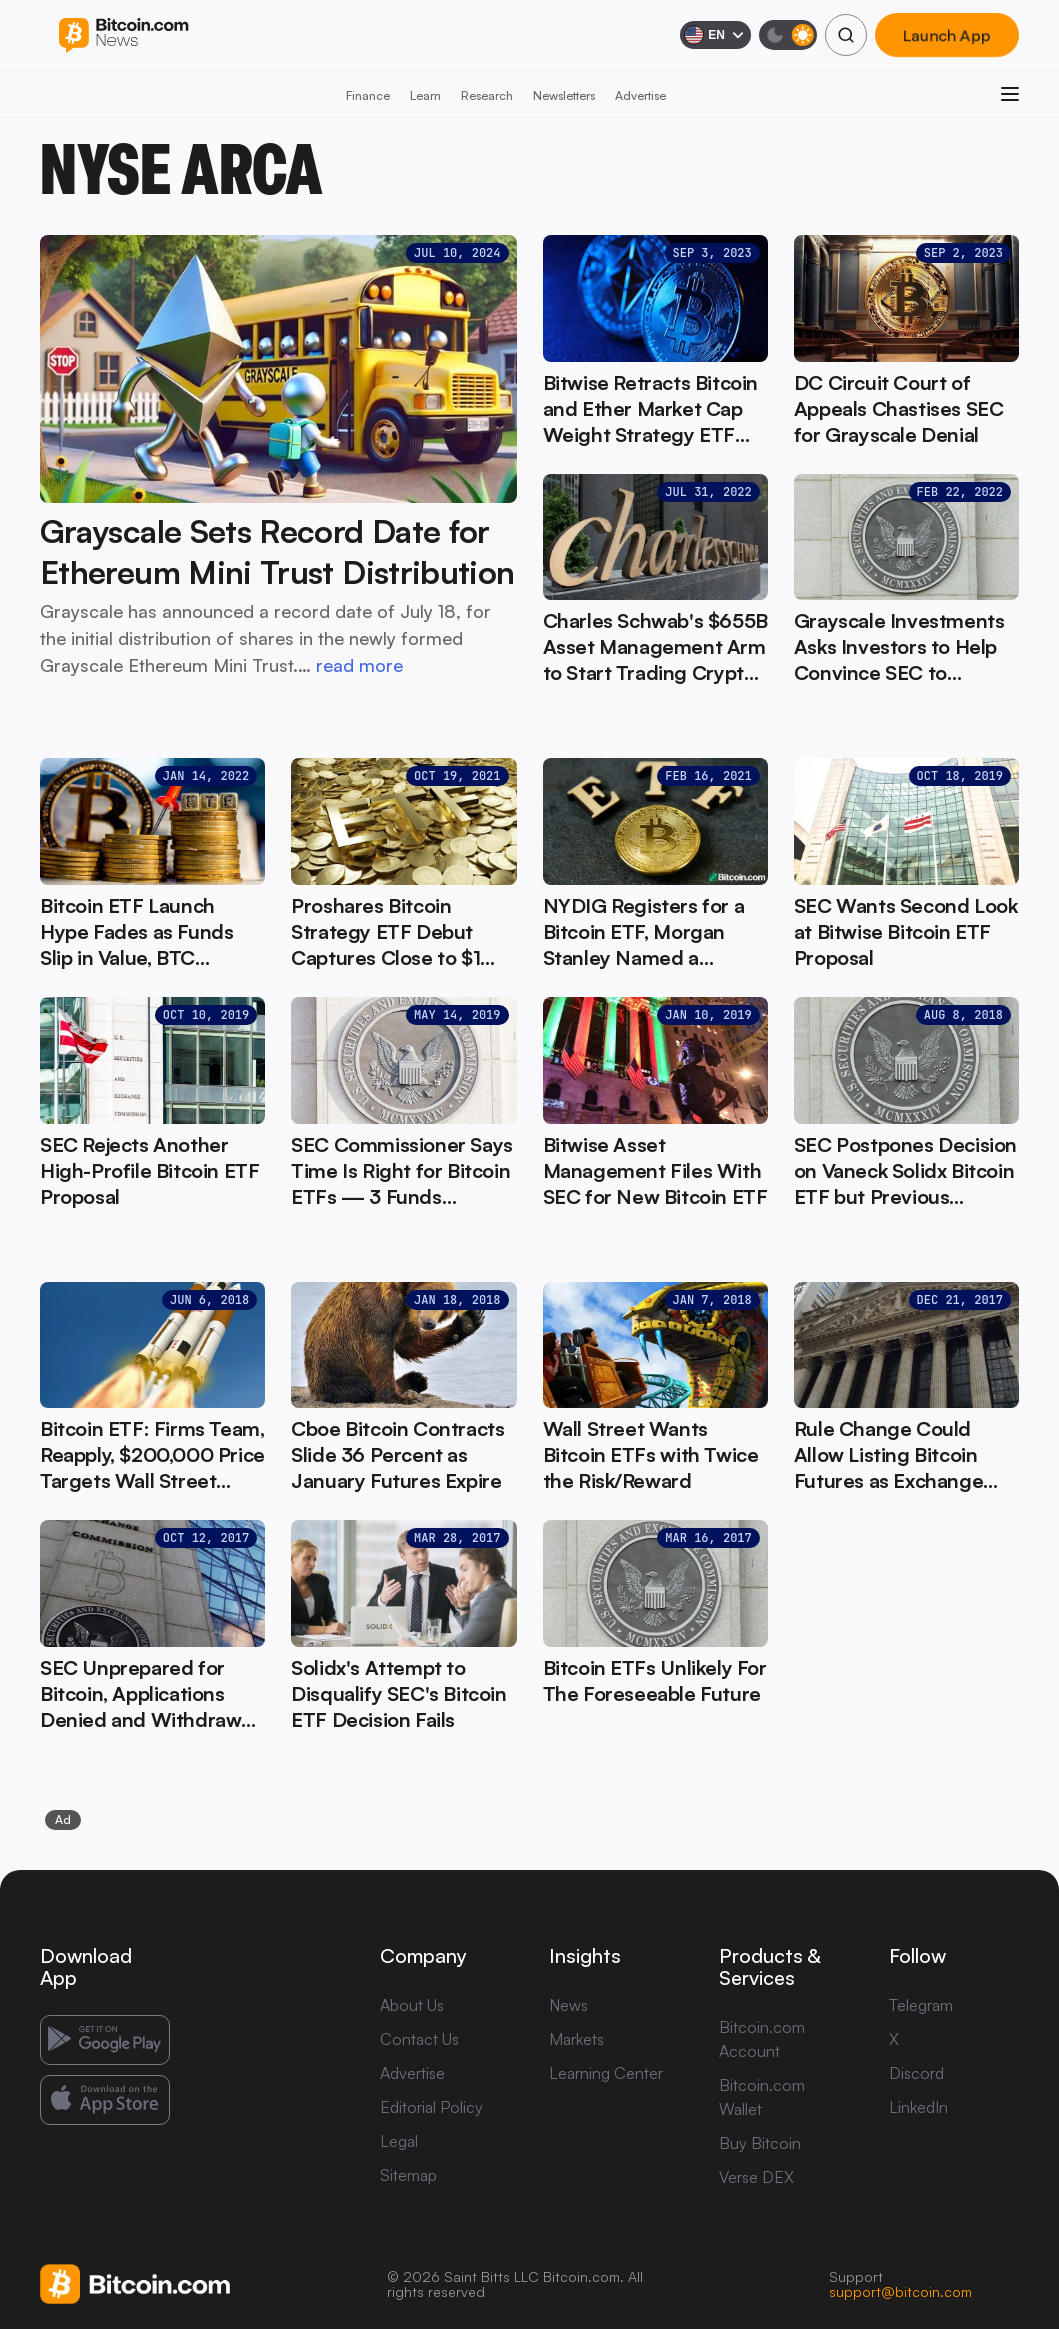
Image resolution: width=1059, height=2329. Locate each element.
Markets (576, 2039)
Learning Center (606, 2073)
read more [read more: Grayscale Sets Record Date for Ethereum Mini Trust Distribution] (359, 665)
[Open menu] (1010, 94)
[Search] (846, 35)
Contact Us (419, 2039)
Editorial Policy (431, 2107)
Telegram (921, 2005)
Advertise (640, 95)
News (568, 2005)
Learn (425, 95)
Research (487, 95)
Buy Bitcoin (760, 2143)
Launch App (947, 35)
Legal (399, 2141)
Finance (368, 95)
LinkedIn (918, 2107)
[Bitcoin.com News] (123, 35)
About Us (412, 2005)
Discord (916, 2073)
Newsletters (564, 95)
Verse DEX (756, 2177)
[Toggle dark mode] (788, 35)
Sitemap (408, 2175)
